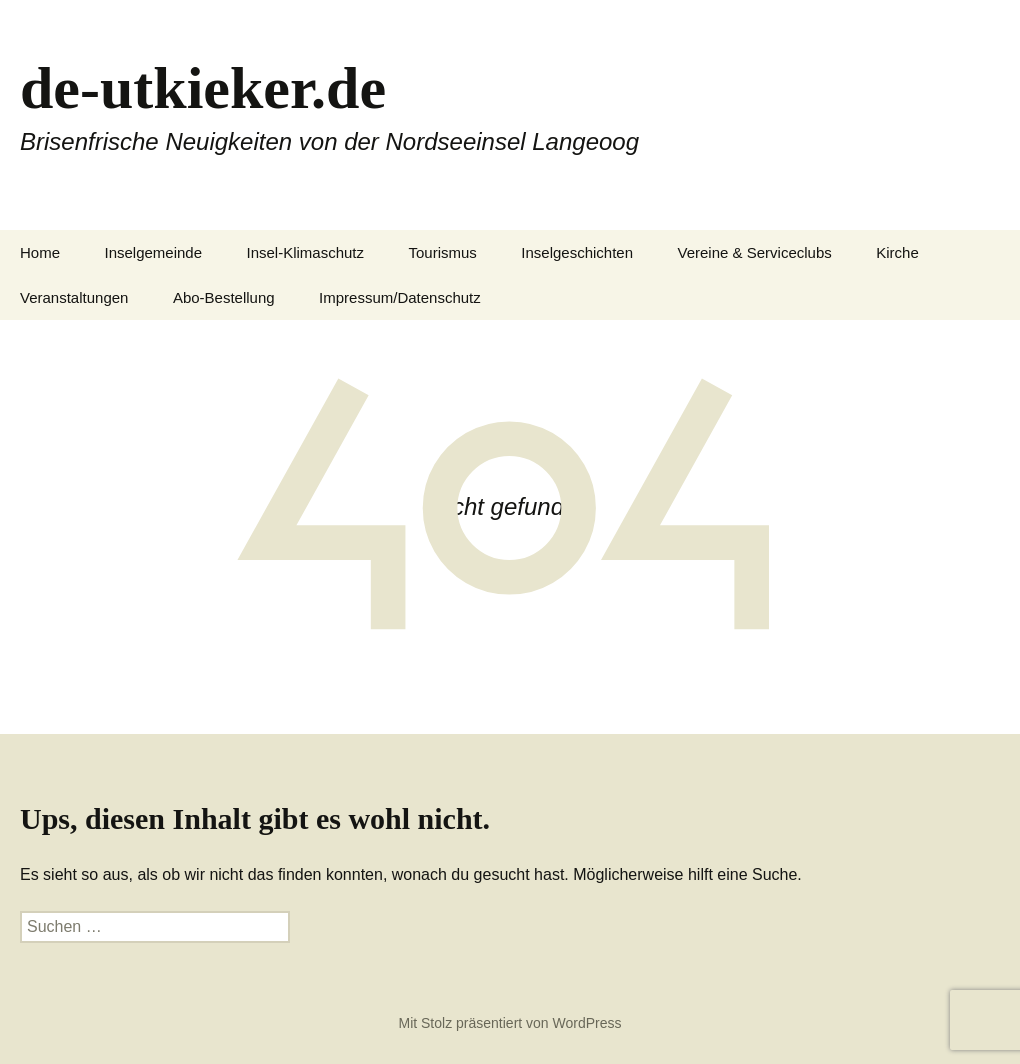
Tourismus (443, 252)
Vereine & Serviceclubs (755, 252)
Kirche (897, 252)
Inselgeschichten (577, 252)
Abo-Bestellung (224, 297)
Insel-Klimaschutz (306, 252)
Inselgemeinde (153, 252)
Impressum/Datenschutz (400, 297)
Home (40, 252)
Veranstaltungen (74, 297)
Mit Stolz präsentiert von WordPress (509, 1023)
